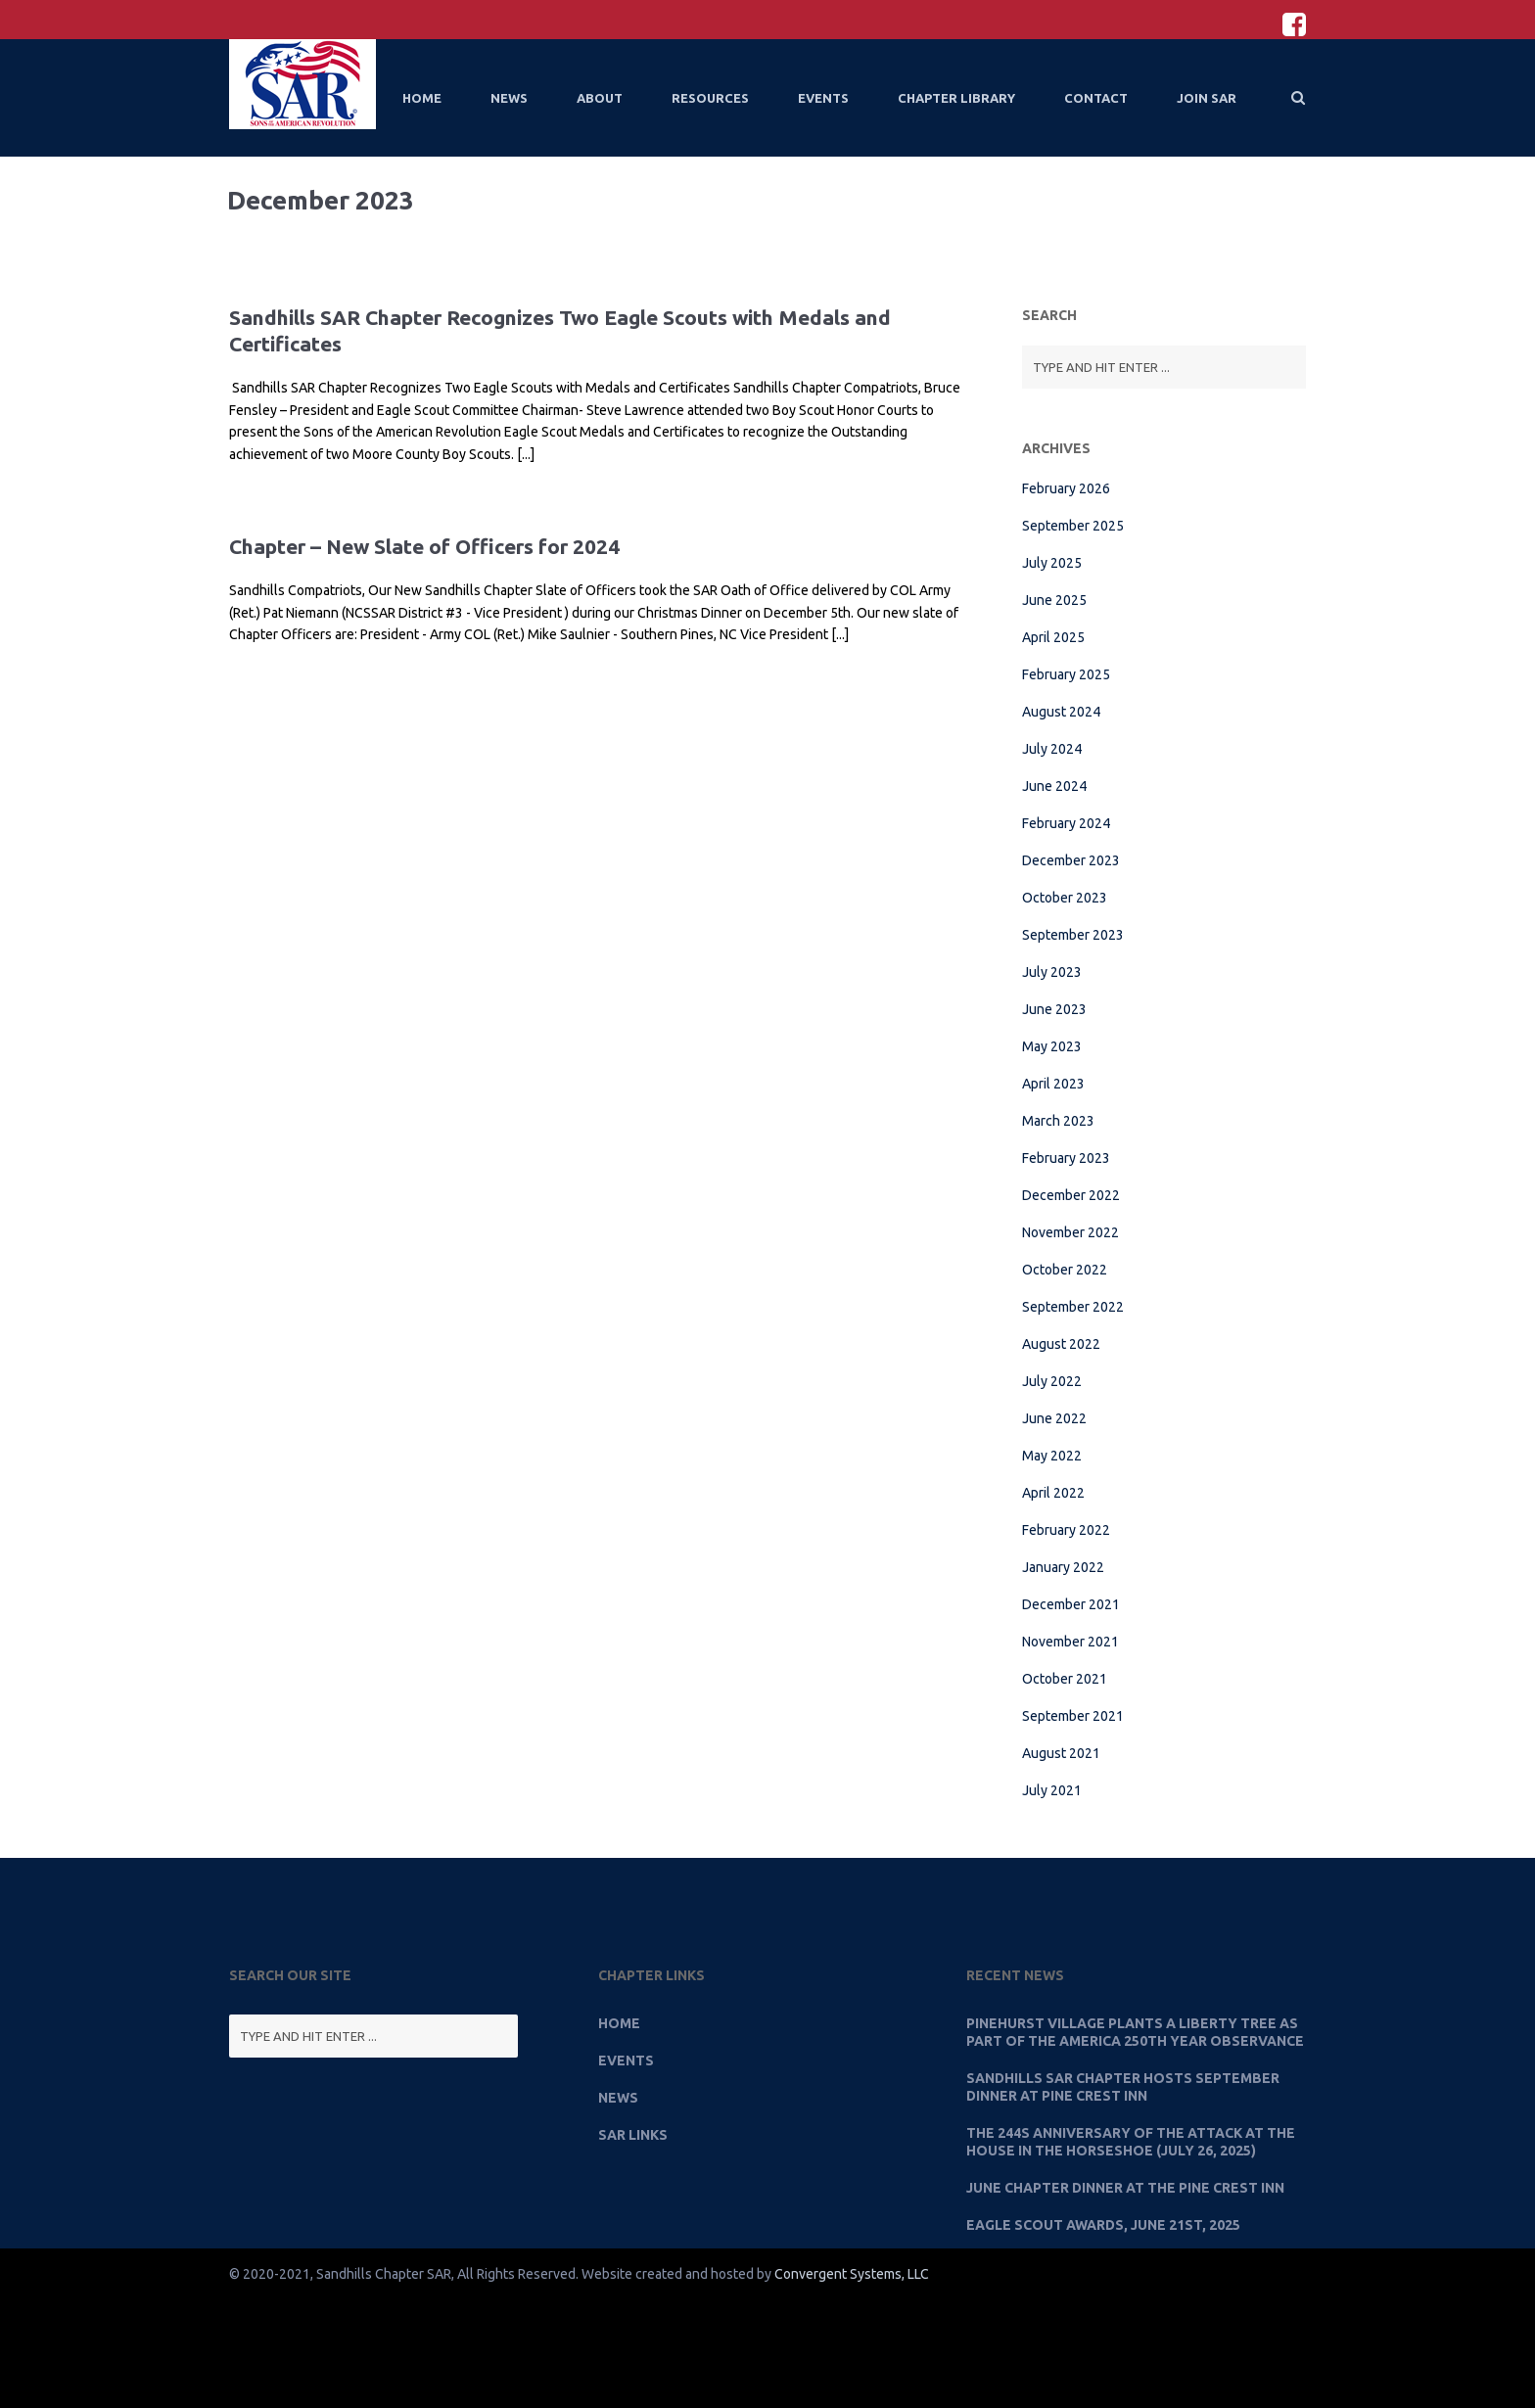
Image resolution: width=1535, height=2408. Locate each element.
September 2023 (1073, 935)
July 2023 (1052, 972)
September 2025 (1073, 525)
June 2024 (1054, 786)
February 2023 (1066, 1158)
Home (422, 98)
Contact (1096, 98)
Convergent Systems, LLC (851, 2274)
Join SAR (1206, 98)
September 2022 (1073, 1307)
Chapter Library (956, 98)
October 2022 (1064, 1269)
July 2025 (1052, 563)
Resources (710, 98)
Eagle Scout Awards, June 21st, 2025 (1103, 2225)
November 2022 (1070, 1232)
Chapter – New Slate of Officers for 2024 (424, 546)
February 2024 (1066, 823)
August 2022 (1061, 1344)
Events (823, 98)
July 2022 (1052, 1381)
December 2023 (1071, 860)
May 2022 (1052, 1455)
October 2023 (1064, 897)
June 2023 (1054, 1009)
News (509, 98)
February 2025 (1066, 674)
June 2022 (1054, 1418)
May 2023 (1052, 1046)
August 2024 (1061, 711)
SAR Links (633, 2135)
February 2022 (1066, 1530)
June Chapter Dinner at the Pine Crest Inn (1125, 2188)
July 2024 (1052, 749)
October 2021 (1064, 1679)
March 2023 (1058, 1121)
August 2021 (1061, 1753)
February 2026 (1066, 488)
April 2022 (1053, 1493)
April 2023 (1053, 1083)
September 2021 (1073, 1716)
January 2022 (1063, 1567)
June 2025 (1054, 600)
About (600, 98)
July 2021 (1052, 1790)
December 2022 (1071, 1195)
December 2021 (1071, 1604)
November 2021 (1070, 1641)
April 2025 (1053, 637)
